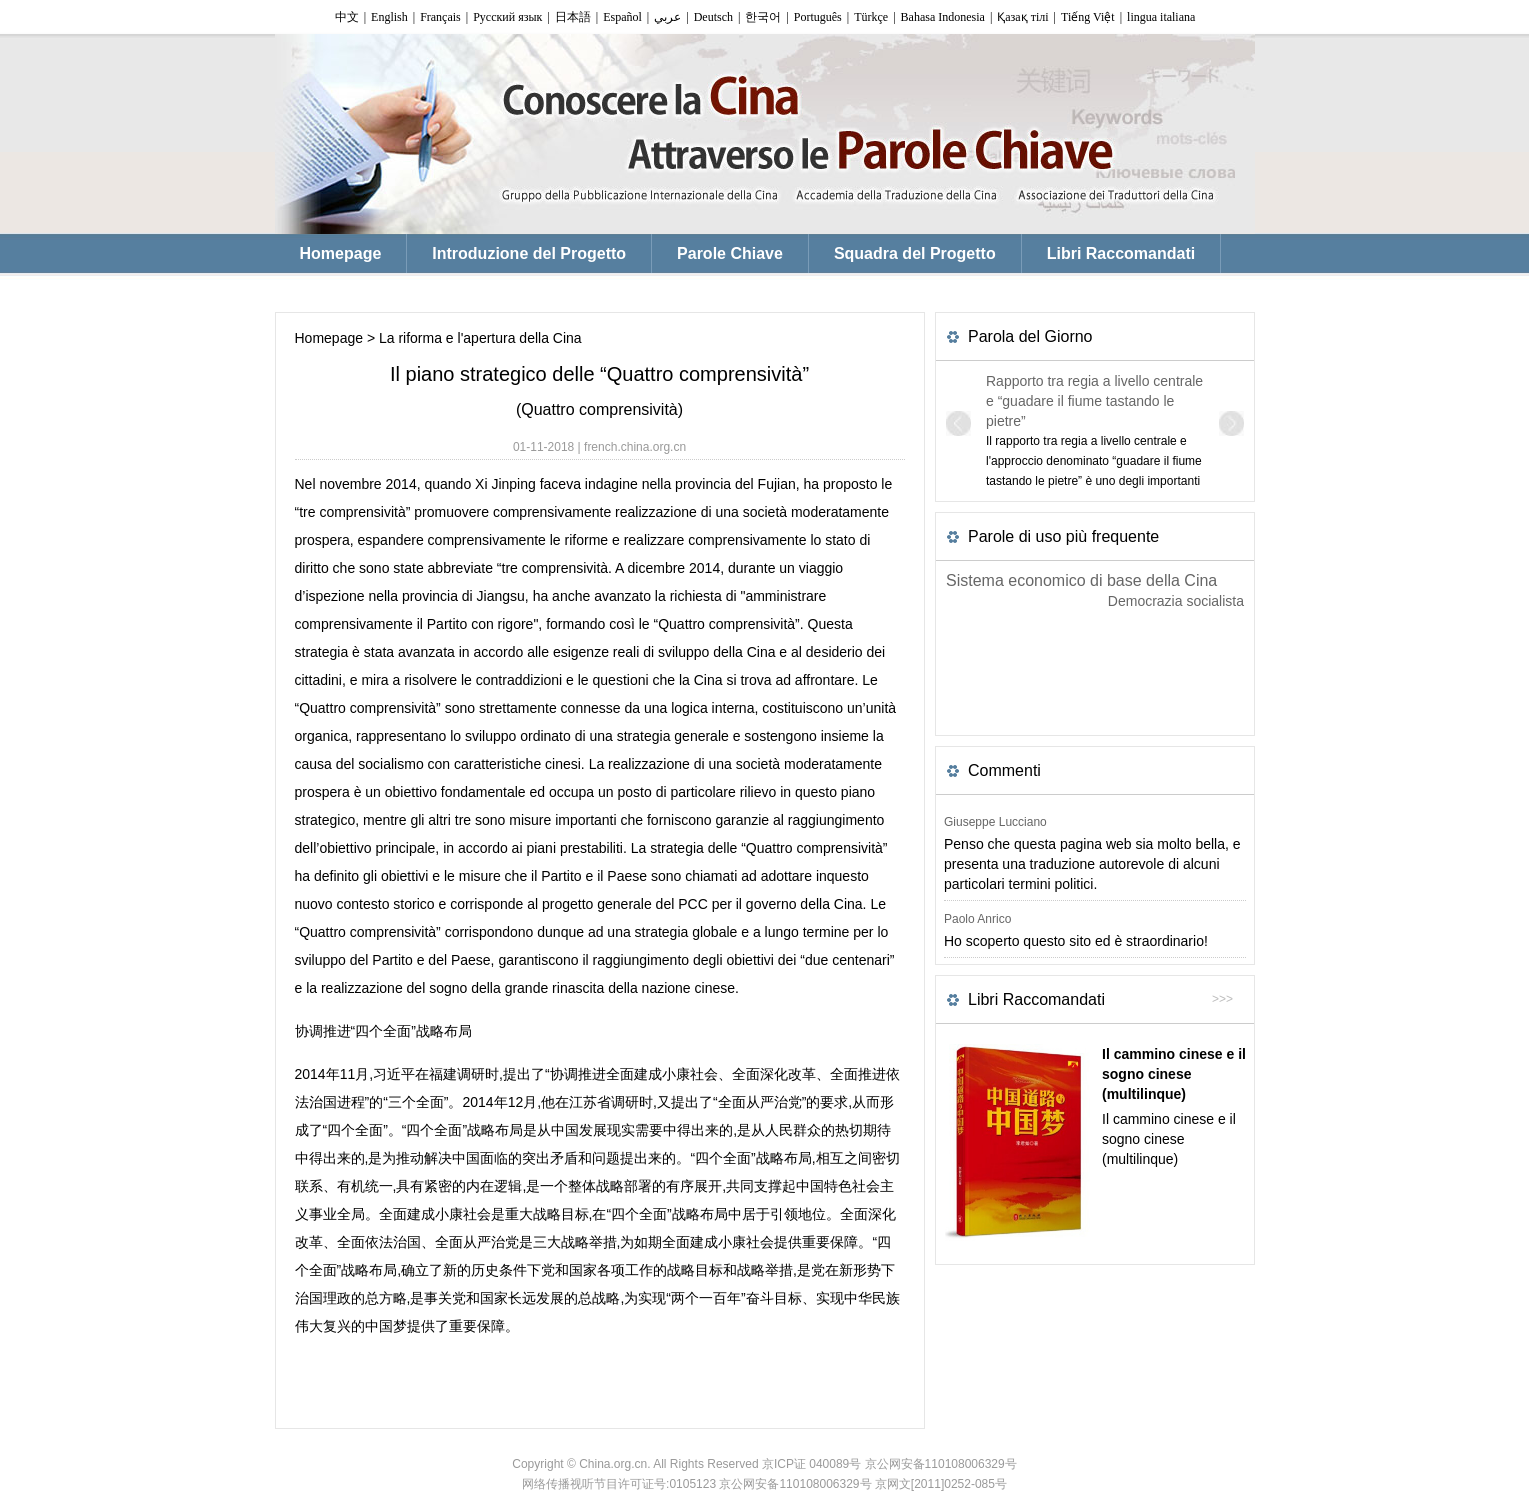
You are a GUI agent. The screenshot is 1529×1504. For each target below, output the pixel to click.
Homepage (329, 338)
